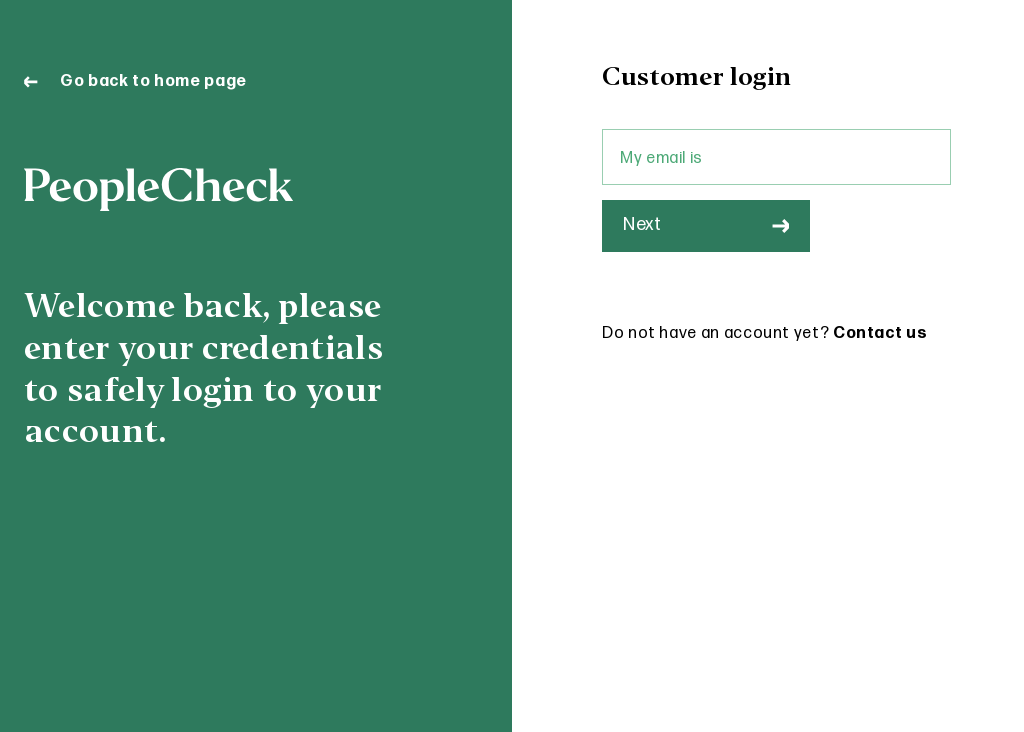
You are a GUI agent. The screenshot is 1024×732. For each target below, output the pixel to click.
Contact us (880, 333)
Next (706, 224)
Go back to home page (135, 81)
